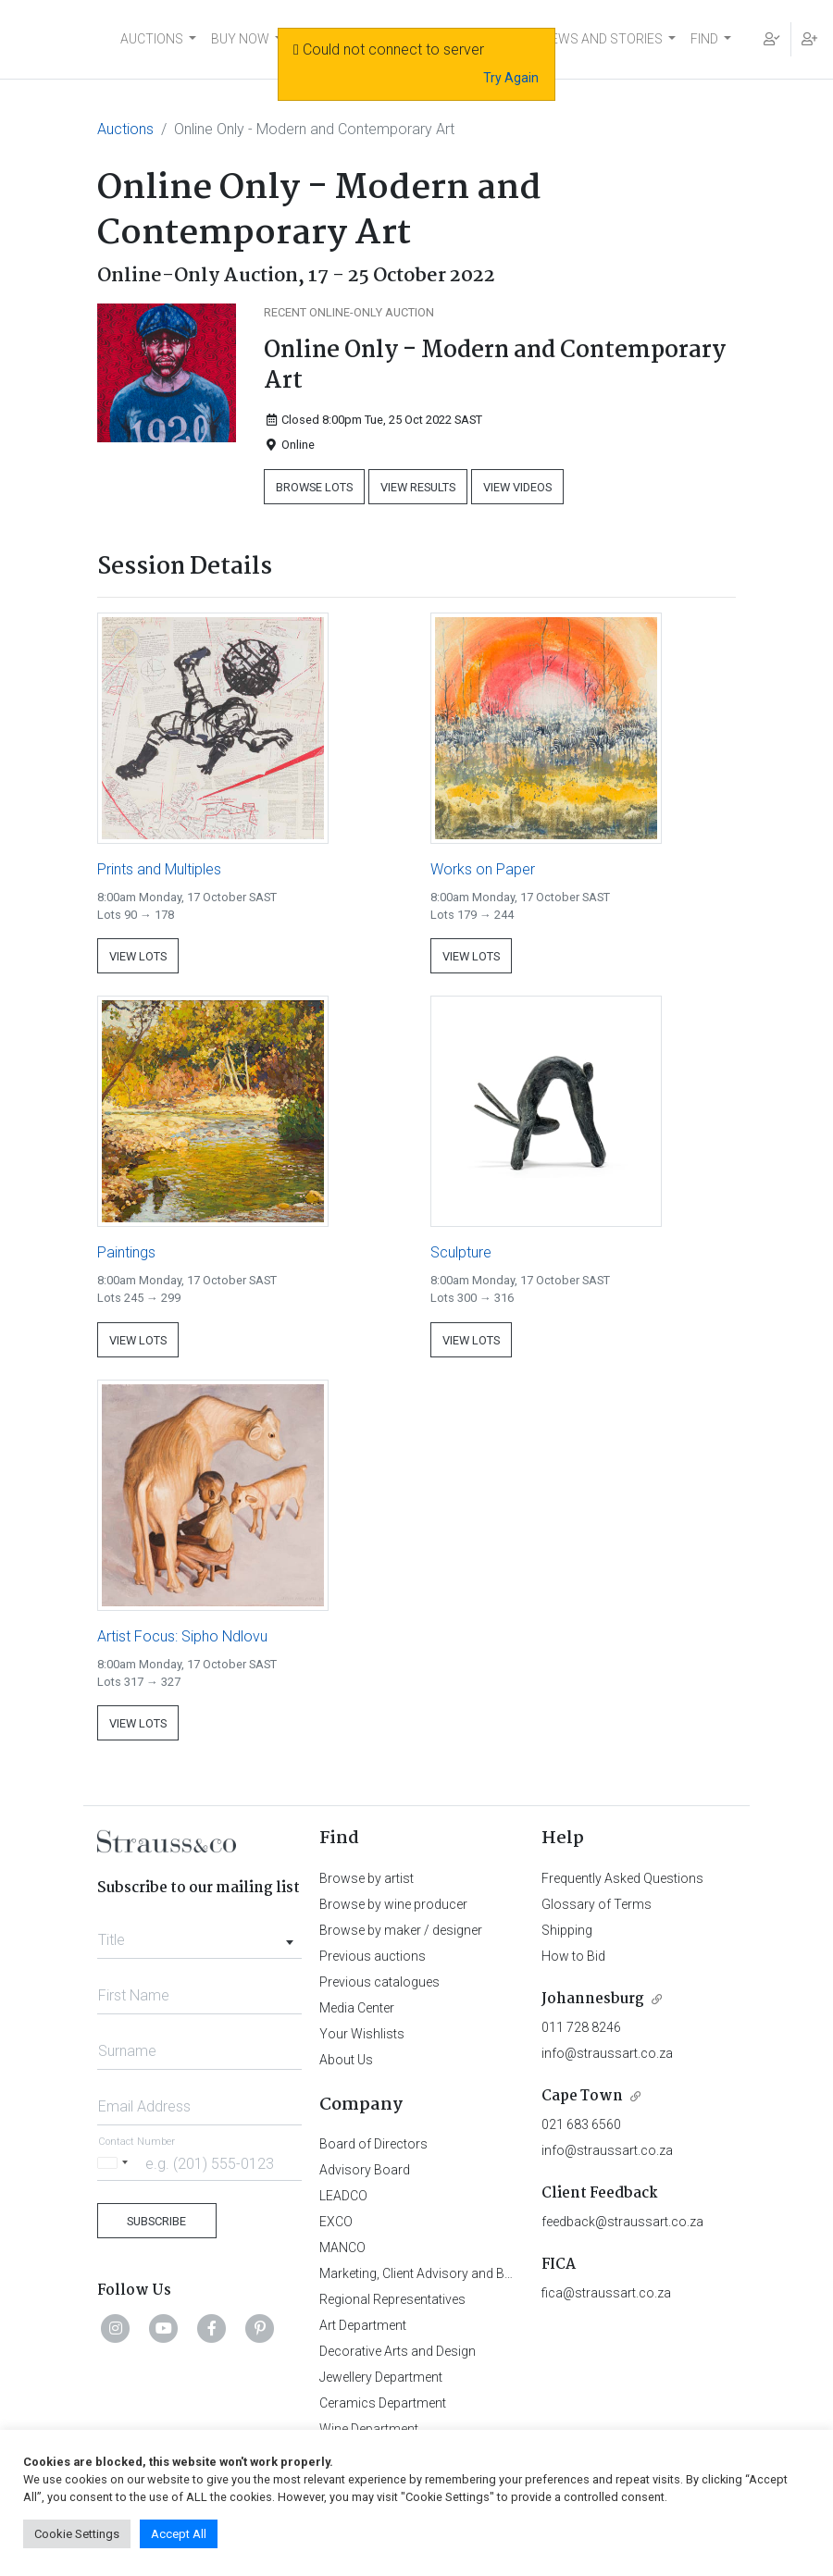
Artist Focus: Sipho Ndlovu (182, 1636)
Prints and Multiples (159, 869)
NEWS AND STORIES (602, 38)
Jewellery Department (380, 2377)
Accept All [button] (178, 2534)
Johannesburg (592, 1999)
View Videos (517, 487)
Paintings (126, 1252)
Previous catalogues (379, 1982)
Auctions (125, 129)
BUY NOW (240, 38)
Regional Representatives (392, 2299)
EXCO (336, 2221)
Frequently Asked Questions (622, 1878)
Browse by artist (366, 1878)
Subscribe (156, 2221)
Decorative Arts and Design (397, 2351)
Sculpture (460, 1252)
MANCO (342, 2247)
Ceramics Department (382, 2403)
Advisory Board (364, 2169)
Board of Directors (373, 2143)
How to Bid (573, 1956)
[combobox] (199, 1935)
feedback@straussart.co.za (622, 2221)
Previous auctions (372, 1956)
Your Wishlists (361, 2033)
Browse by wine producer (393, 1904)
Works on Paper (482, 869)
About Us (346, 2059)
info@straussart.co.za (607, 2053)
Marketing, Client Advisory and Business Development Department (509, 2273)
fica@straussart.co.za (606, 2292)
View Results (417, 487)
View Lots (138, 956)
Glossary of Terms (596, 1904)
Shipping (566, 1930)
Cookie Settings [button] (76, 2534)
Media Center (356, 2007)
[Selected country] (115, 2163)
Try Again (511, 77)
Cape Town (582, 2096)
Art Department (362, 2325)
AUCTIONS (151, 38)
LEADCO (343, 2195)
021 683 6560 (581, 2124)
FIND (704, 38)
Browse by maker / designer (400, 1930)
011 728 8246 (581, 2027)
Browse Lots (314, 487)
